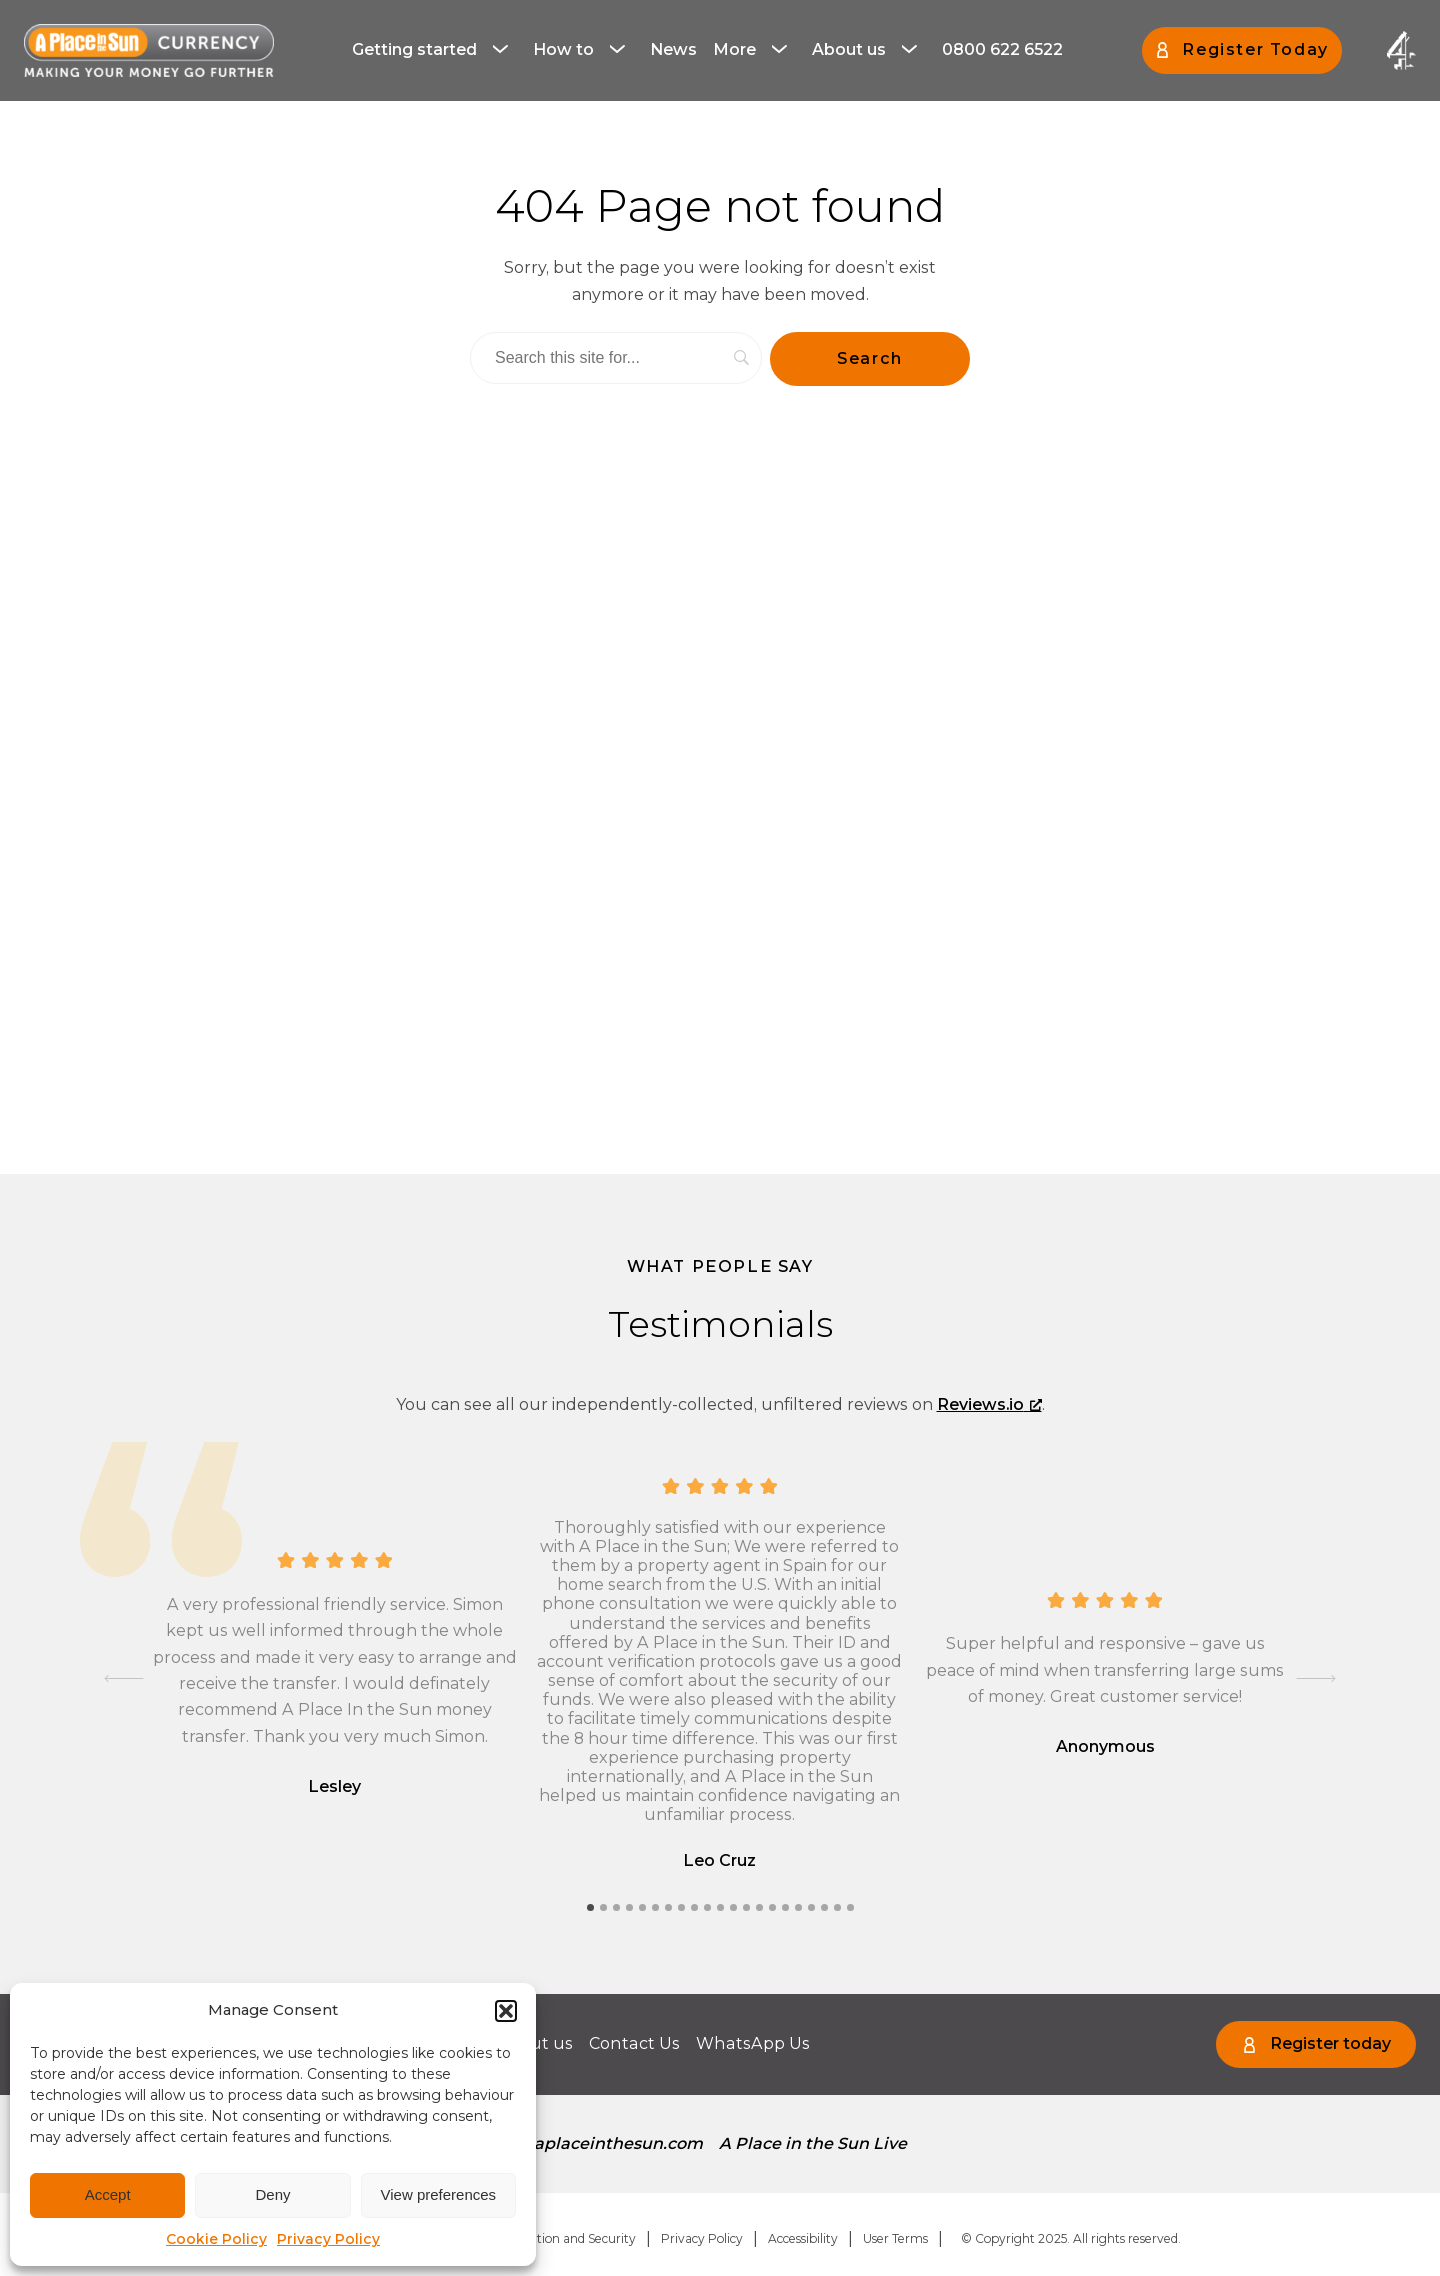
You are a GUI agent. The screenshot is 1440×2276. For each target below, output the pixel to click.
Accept (108, 2194)
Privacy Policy (328, 2239)
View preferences (439, 2194)
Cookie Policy (216, 2239)
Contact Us (633, 2043)
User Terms (895, 2238)
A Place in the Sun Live (813, 2143)
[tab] (590, 1907)
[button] (506, 2011)
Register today (1330, 2043)
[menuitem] (434, 50)
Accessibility (803, 2238)
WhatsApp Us (750, 2043)
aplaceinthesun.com (618, 2143)
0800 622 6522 (1002, 49)
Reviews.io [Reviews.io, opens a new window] (989, 1404)
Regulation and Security (565, 2238)
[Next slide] (1316, 1678)
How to (563, 49)
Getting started (414, 49)
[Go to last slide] (124, 1678)
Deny (272, 2194)
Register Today (1255, 49)
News (673, 49)
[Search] (616, 358)
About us (849, 49)
